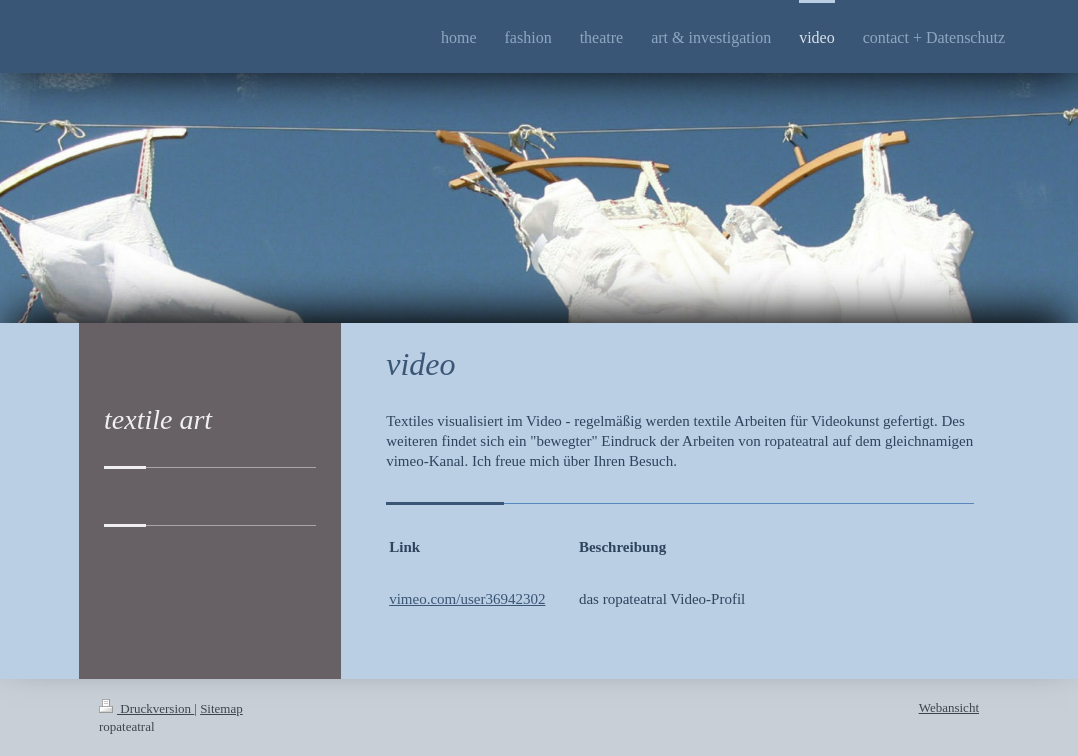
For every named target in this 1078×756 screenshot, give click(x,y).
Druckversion (146, 708)
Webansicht (949, 707)
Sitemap (221, 708)
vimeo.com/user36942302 (467, 599)
